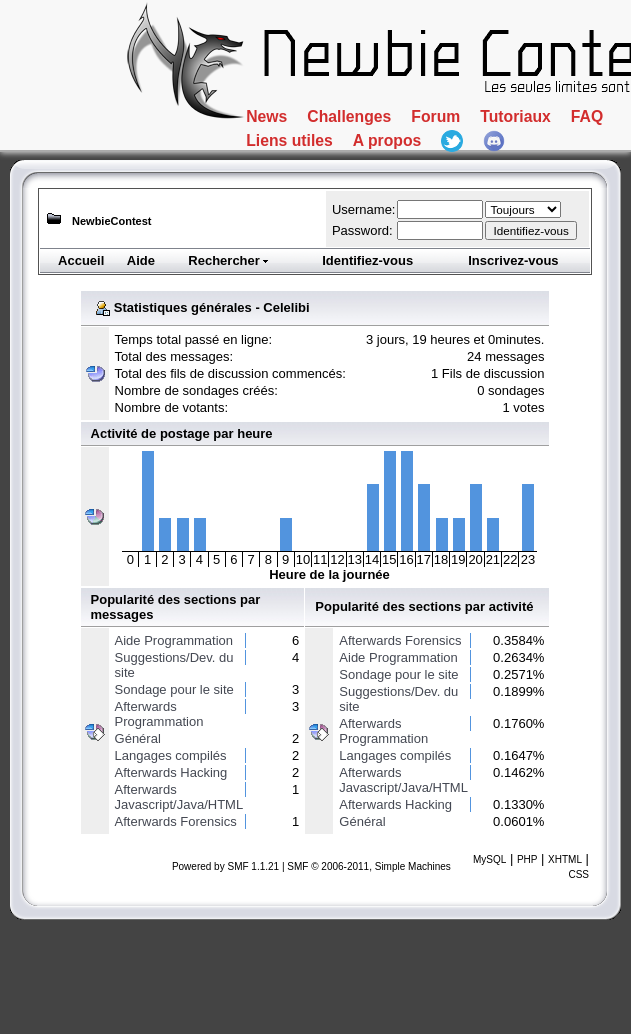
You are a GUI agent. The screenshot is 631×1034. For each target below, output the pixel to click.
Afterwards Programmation (159, 714)
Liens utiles (535, 163)
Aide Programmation (174, 640)
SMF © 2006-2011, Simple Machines (369, 866)
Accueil (81, 260)
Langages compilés (171, 755)
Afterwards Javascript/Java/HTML (179, 797)
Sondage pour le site (174, 689)
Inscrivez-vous (513, 260)
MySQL (489, 859)
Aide (141, 260)
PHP (527, 859)
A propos (303, 202)
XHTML (565, 859)
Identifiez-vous (367, 260)
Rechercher (229, 260)
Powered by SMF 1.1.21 (225, 866)
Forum (540, 124)
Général (138, 738)
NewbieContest (111, 221)
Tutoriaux (305, 163)
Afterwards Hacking (171, 772)
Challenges (407, 124)
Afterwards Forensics (176, 821)
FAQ (414, 163)
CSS (578, 874)
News (281, 124)
